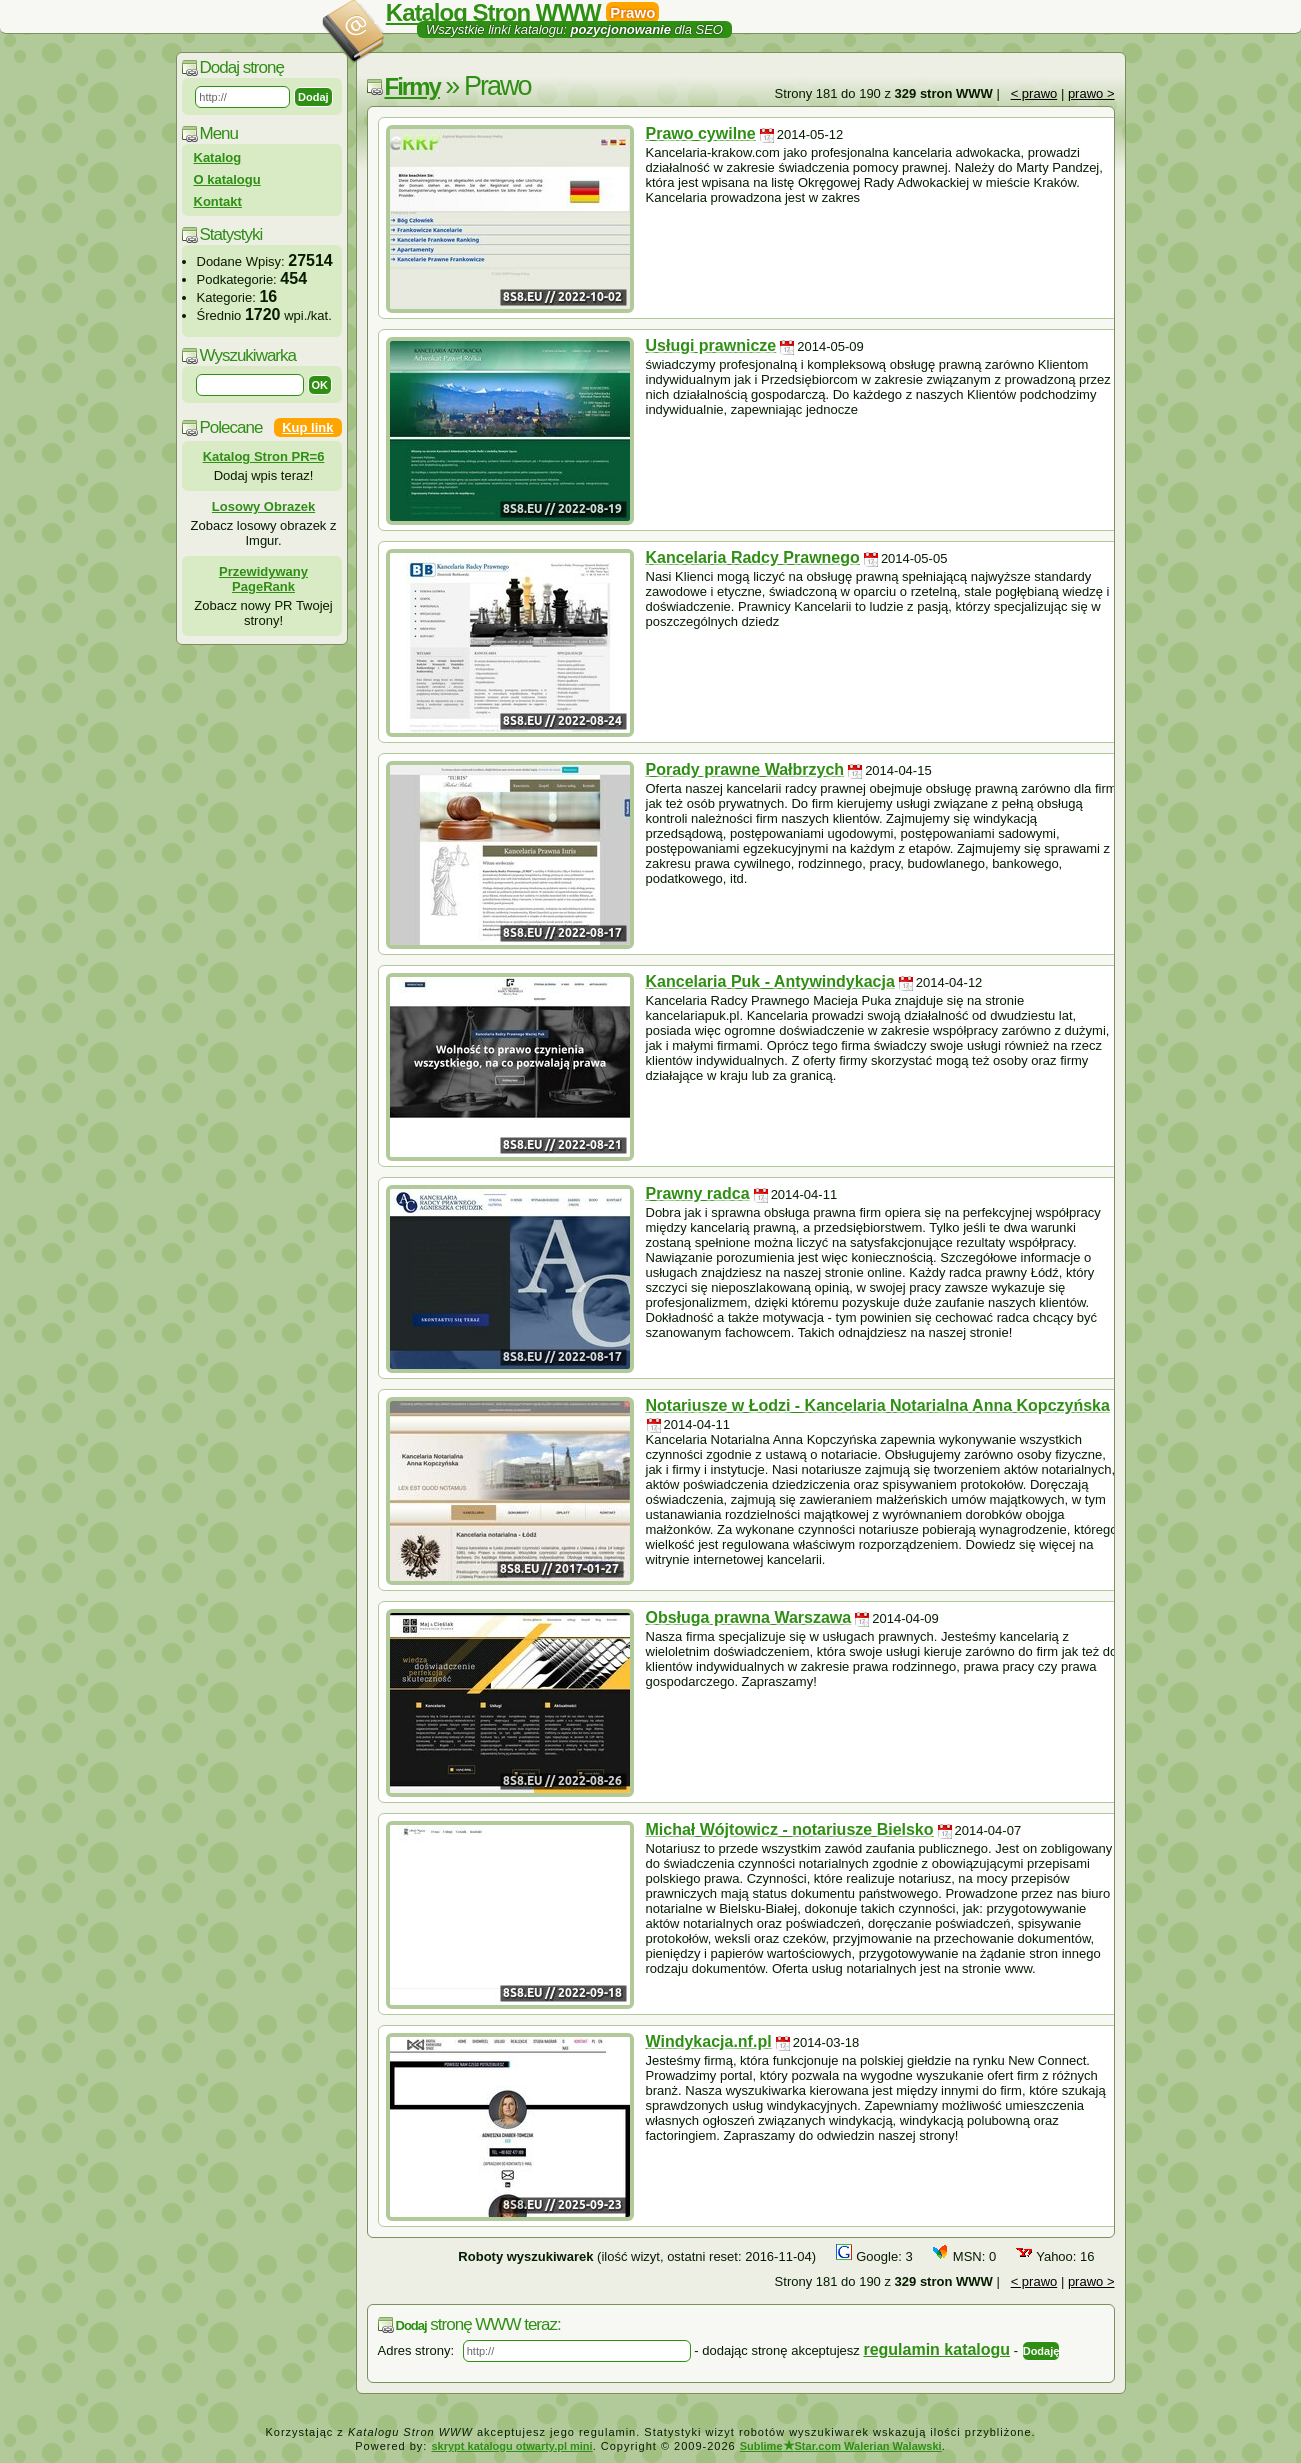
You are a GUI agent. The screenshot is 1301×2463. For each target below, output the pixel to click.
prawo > (1091, 93)
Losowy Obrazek (263, 506)
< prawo (1034, 93)
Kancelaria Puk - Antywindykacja (770, 981)
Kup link (307, 427)
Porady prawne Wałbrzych (745, 769)
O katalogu (227, 179)
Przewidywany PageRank (263, 579)
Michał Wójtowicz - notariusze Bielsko (790, 1829)
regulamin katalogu (936, 2349)
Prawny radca (698, 1193)
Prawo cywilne (701, 133)
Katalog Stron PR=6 (264, 456)
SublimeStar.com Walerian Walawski (841, 2446)
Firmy (412, 86)
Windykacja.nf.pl (709, 2041)
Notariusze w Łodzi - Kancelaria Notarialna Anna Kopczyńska (878, 1405)
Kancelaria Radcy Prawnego (753, 557)
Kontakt (218, 201)
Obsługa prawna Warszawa (749, 1617)
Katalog (218, 157)
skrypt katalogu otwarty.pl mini (511, 2446)
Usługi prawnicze (711, 345)
